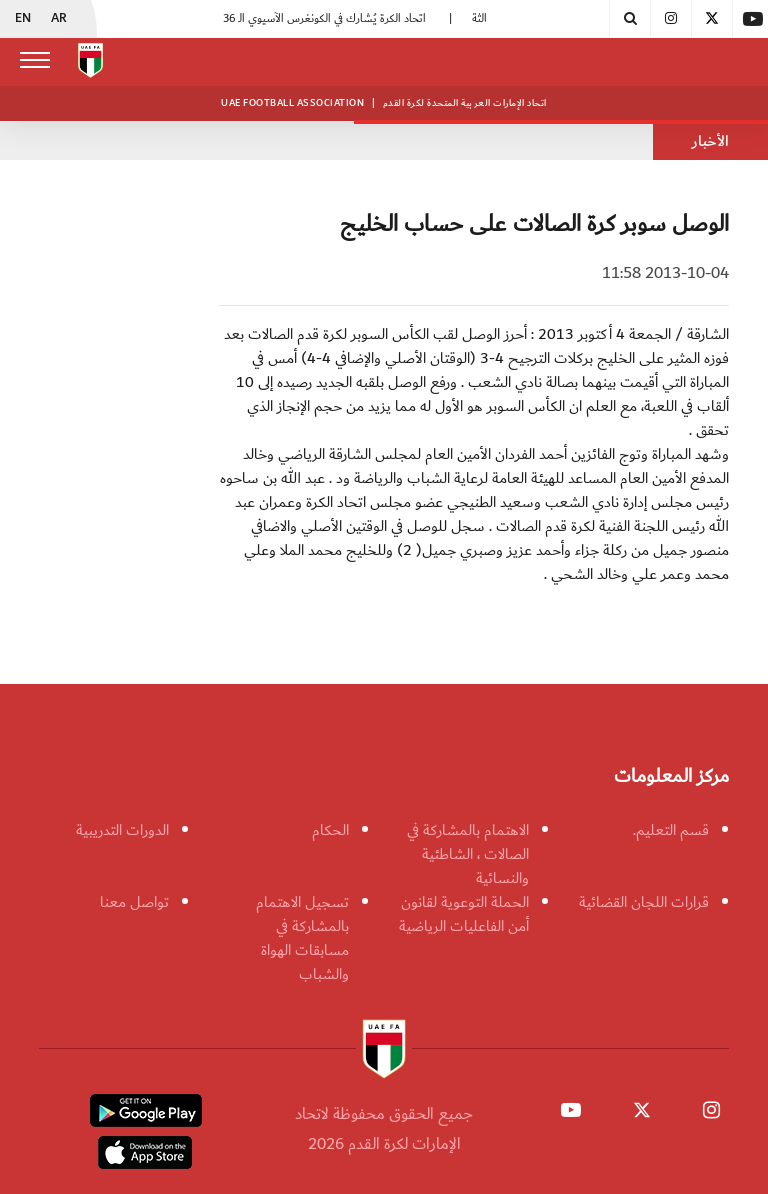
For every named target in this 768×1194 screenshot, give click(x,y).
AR (59, 19)
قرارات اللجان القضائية (644, 902)
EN (23, 19)
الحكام (330, 830)
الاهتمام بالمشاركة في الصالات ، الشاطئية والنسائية (468, 854)
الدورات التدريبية (122, 830)
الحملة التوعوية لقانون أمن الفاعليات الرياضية (464, 914)
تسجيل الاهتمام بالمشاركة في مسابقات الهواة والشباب (302, 938)
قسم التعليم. (671, 830)
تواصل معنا (134, 902)
